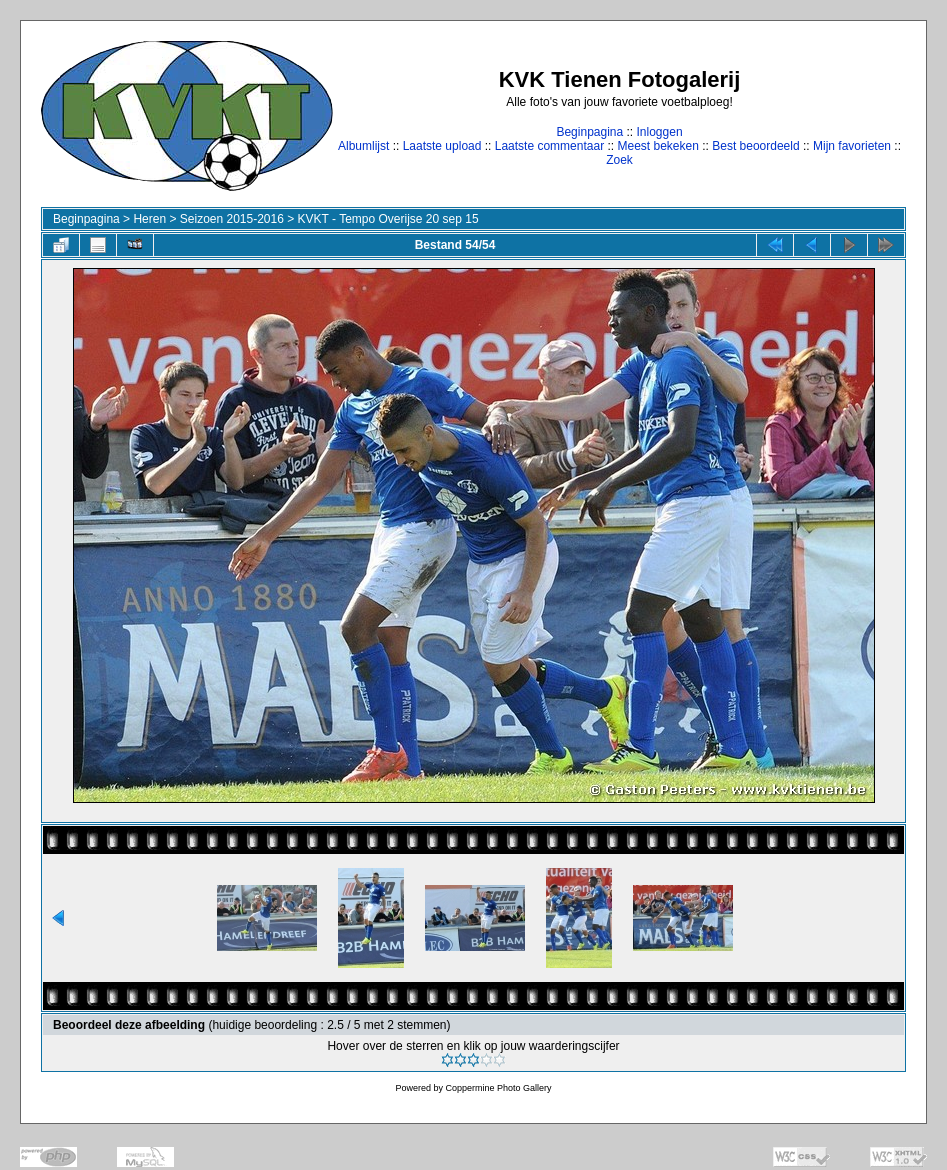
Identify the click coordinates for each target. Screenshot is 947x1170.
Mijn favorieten (852, 146)
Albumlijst (363, 146)
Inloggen (660, 132)
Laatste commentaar (549, 146)
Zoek (619, 160)
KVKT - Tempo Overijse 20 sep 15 (388, 219)
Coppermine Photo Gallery (498, 1088)
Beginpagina (589, 132)
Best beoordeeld (755, 146)
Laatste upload (442, 146)
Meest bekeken (657, 146)
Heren (149, 219)
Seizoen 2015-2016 (232, 219)
